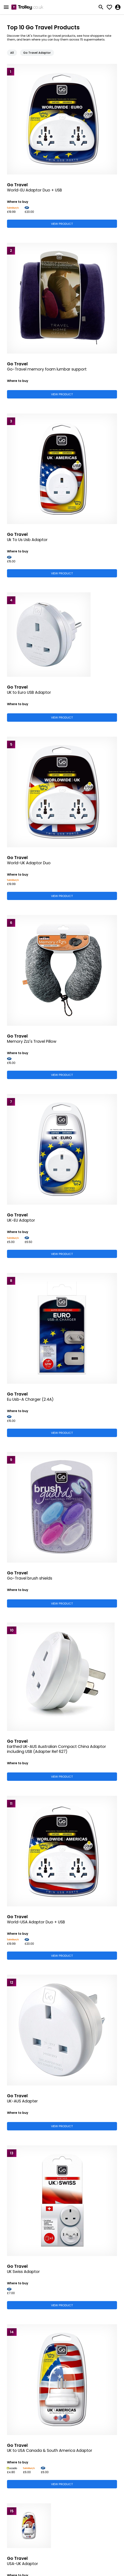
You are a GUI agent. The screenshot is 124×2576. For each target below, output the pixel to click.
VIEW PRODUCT (62, 224)
